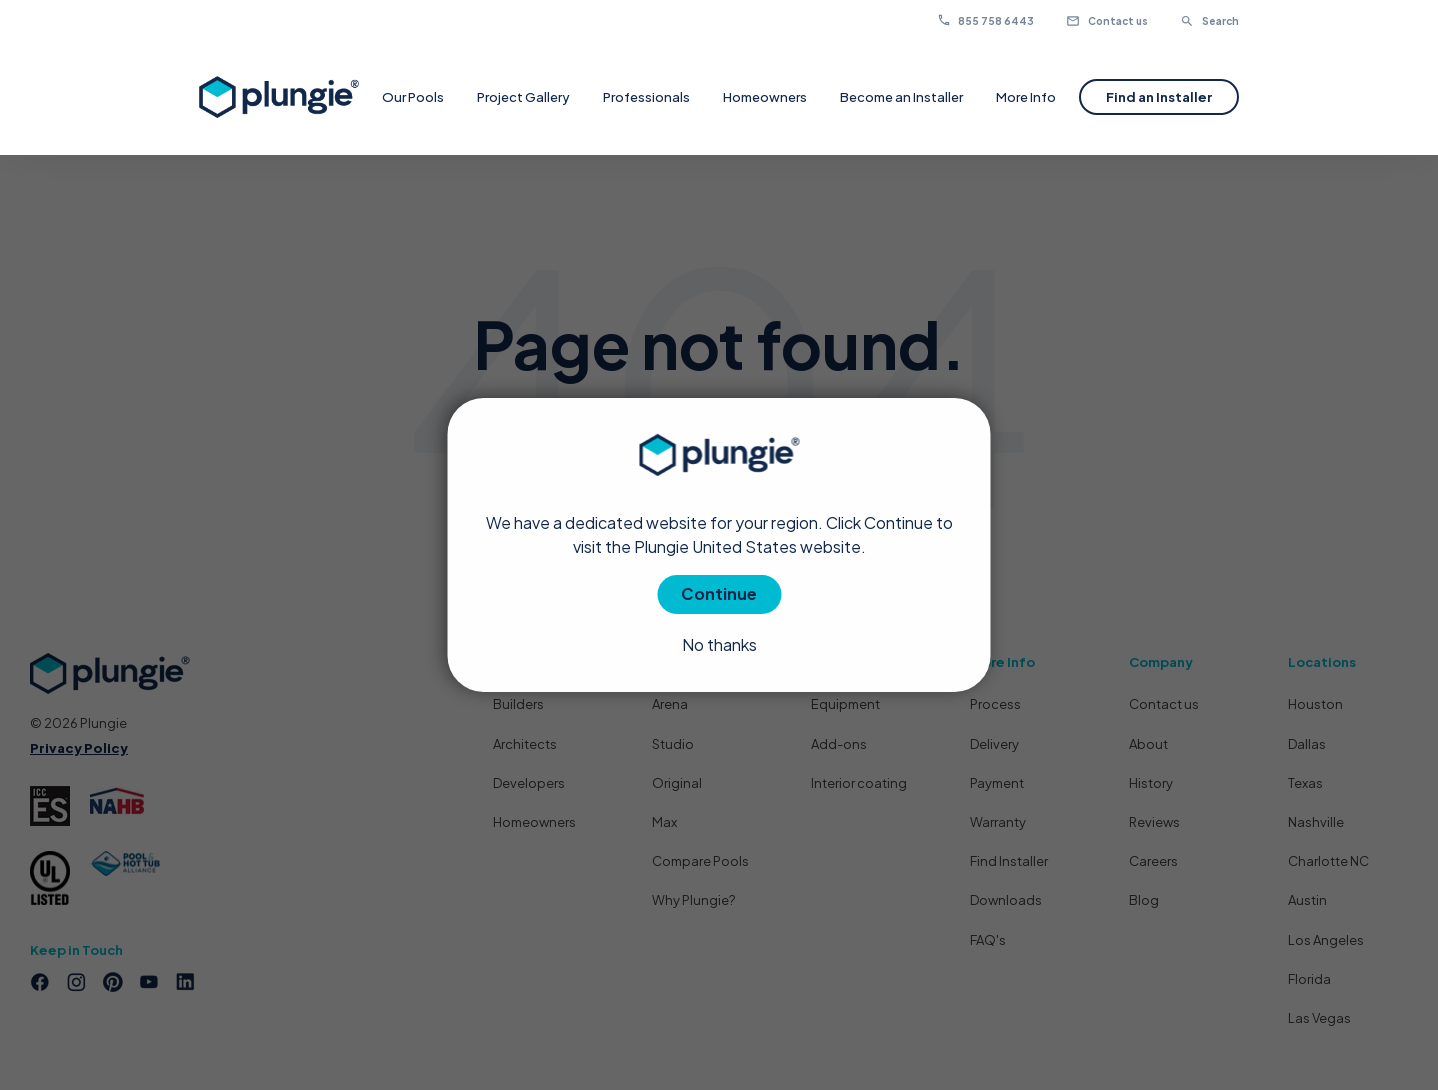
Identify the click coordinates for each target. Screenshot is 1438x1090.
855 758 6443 (996, 21)
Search (1209, 21)
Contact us (1107, 21)
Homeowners (765, 97)
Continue (719, 593)
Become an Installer (901, 97)
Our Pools (413, 97)
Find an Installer (1159, 97)
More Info (1026, 97)
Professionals (646, 97)
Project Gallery (523, 97)
